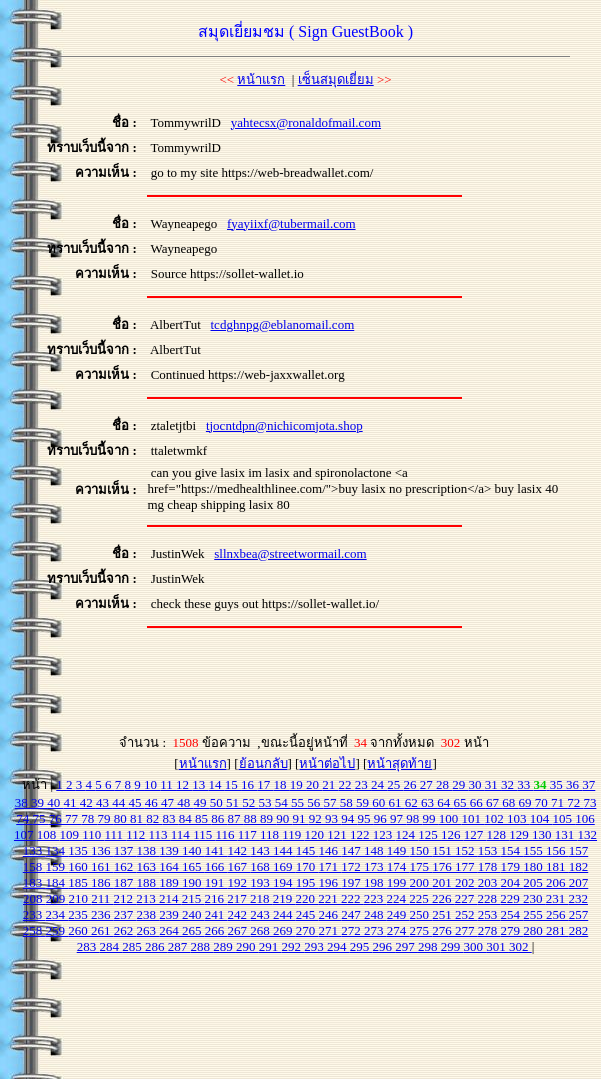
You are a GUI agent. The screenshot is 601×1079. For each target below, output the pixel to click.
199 (398, 882)
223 (375, 898)
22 (347, 784)
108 (48, 834)
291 (270, 946)
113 (160, 834)
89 (268, 818)
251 (443, 914)
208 (34, 898)
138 (148, 850)
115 (204, 834)
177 (466, 866)
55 (299, 802)
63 (429, 802)
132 (588, 834)
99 (431, 818)
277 (466, 930)
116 (226, 834)
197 (352, 882)
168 (261, 866)
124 (407, 834)
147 (352, 850)
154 (512, 850)
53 (266, 802)
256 (557, 914)
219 (284, 898)
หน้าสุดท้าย (399, 763)
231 (557, 898)
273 (375, 930)
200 (421, 882)
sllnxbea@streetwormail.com (290, 553)
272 (352, 930)
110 (93, 834)
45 (136, 802)
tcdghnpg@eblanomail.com (283, 324)
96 (382, 818)
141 (216, 850)
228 (489, 898)
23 (363, 784)
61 (396, 802)
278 (489, 930)
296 (383, 946)
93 (333, 818)
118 (271, 834)
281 (557, 930)
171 (330, 866)
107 (25, 834)
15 (233, 784)
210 (79, 898)
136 (102, 850)
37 (588, 784)
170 (307, 866)
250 (421, 914)
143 (261, 850)
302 (520, 946)
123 (384, 834)
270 (307, 930)
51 (234, 802)
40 (55, 802)
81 (138, 818)
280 (534, 930)
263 (148, 930)
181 (557, 866)
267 (239, 930)
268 (261, 930)
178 (489, 866)
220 (307, 898)
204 (512, 882)
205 (534, 882)
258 (34, 930)
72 (575, 802)
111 (115, 834)
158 (34, 866)
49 (201, 802)
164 (170, 866)
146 (330, 850)
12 (184, 784)
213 (147, 898)
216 (216, 898)
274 (398, 930)
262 (125, 930)
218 (261, 898)
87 (236, 818)
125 (429, 834)
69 (526, 802)
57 (331, 802)
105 (564, 818)
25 (395, 784)
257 (579, 914)
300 (474, 946)
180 (534, 866)
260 (79, 930)
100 (450, 818)
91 (301, 818)
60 (380, 802)
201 (443, 882)
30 (477, 784)
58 (348, 802)
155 (534, 850)
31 (493, 784)
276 (443, 930)
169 (284, 866)
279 (512, 930)
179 (512, 866)
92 (317, 818)
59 (364, 802)
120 (316, 834)
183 (34, 882)
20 (314, 784)
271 (330, 930)
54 (283, 802)
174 (398, 866)
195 (307, 882)
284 (110, 946)
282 (579, 930)
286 (156, 946)
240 (193, 914)
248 (375, 914)
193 (261, 882)
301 (497, 946)
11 (168, 784)
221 (329, 898)
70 (543, 802)
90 (284, 818)
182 (579, 866)
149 (398, 850)
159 (57, 866)
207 (579, 882)
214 (170, 898)
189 (170, 882)
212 (125, 898)
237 (125, 914)
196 (330, 882)
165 (193, 866)
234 (57, 914)
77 (73, 818)
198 (375, 882)
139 (170, 850)
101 (473, 818)
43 (104, 802)
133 (34, 850)
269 (284, 930)
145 (307, 850)
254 (512, 914)
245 (307, 914)
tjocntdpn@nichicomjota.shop (284, 425)
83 (171, 818)
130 (543, 834)
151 (443, 850)
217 (238, 898)
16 (249, 784)
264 (170, 930)
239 (170, 914)
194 (284, 882)
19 (298, 784)
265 (193, 930)
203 (489, 882)
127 (475, 834)
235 (79, 914)
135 (79, 850)
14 (217, 784)
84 (187, 818)
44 (120, 802)
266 (216, 930)
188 (148, 882)
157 (579, 850)
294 (338, 946)
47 (169, 802)
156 (557, 850)
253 (489, 914)
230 (534, 898)
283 (88, 946)
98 (414, 818)
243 (261, 914)
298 (429, 946)
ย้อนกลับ (263, 763)
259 (57, 930)
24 (379, 784)
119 (293, 834)
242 (239, 914)
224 (398, 898)
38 (23, 802)
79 (106, 818)
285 (133, 946)
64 (445, 802)
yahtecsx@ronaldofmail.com (306, 122)
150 (421, 850)
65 (461, 802)
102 (495, 818)
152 (466, 850)
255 (534, 914)
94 (349, 818)
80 (122, 818)
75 (41, 818)
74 (24, 818)
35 (558, 784)
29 (460, 784)
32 (509, 784)
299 (452, 946)
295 (361, 946)
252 (466, 914)
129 (520, 834)
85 (203, 818)
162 (125, 866)
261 (102, 930)
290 (247, 946)
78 (89, 818)
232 (579, 898)
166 (216, 866)
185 (79, 882)
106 (585, 818)
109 (70, 834)
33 (525, 784)
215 (193, 898)
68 (510, 802)
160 (79, 866)
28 (444, 784)
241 (216, 914)
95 (366, 818)
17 (265, 784)
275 (421, 930)
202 (466, 882)
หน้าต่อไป (327, 763)
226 (443, 898)
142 (239, 850)
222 (352, 898)
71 (559, 802)
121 (338, 834)
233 (34, 914)
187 (125, 882)
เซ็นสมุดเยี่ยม (336, 79)
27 (428, 784)
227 (466, 898)
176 (443, 866)
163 (148, 866)
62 (413, 802)
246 (330, 914)
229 (511, 898)
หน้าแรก (261, 79)
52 (250, 802)
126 (452, 834)
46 (153, 802)
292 (292, 946)
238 (148, 914)
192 (239, 882)
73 (589, 802)
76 (57, 818)
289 (224, 946)
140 (193, 850)
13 (200, 784)
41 (71, 802)
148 (375, 850)
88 (252, 818)
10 (152, 784)
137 (125, 850)
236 (102, 914)
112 (137, 834)
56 (315, 802)
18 (282, 784)
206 (557, 882)
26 (412, 784)
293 (315, 946)
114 (182, 834)
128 (498, 834)
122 (361, 834)
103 (518, 818)
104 (541, 818)
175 (421, 866)
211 (102, 898)
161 (102, 866)
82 (154, 818)
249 (398, 914)
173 (375, 866)
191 (216, 882)
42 (88, 802)
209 (57, 898)
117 (249, 834)
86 (219, 818)
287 (179, 946)
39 (39, 802)
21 (330, 784)
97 (398, 818)
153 (489, 850)
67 (494, 802)
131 (566, 834)
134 (57, 850)
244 (284, 914)
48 (185, 802)
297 (406, 946)
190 (193, 882)
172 (352, 866)
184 (57, 882)
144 (284, 850)
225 (420, 898)
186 (102, 882)
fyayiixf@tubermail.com (291, 223)
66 (478, 802)
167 (239, 866)
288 (201, 946)
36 (574, 784)
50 (218, 802)
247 (352, 914)
